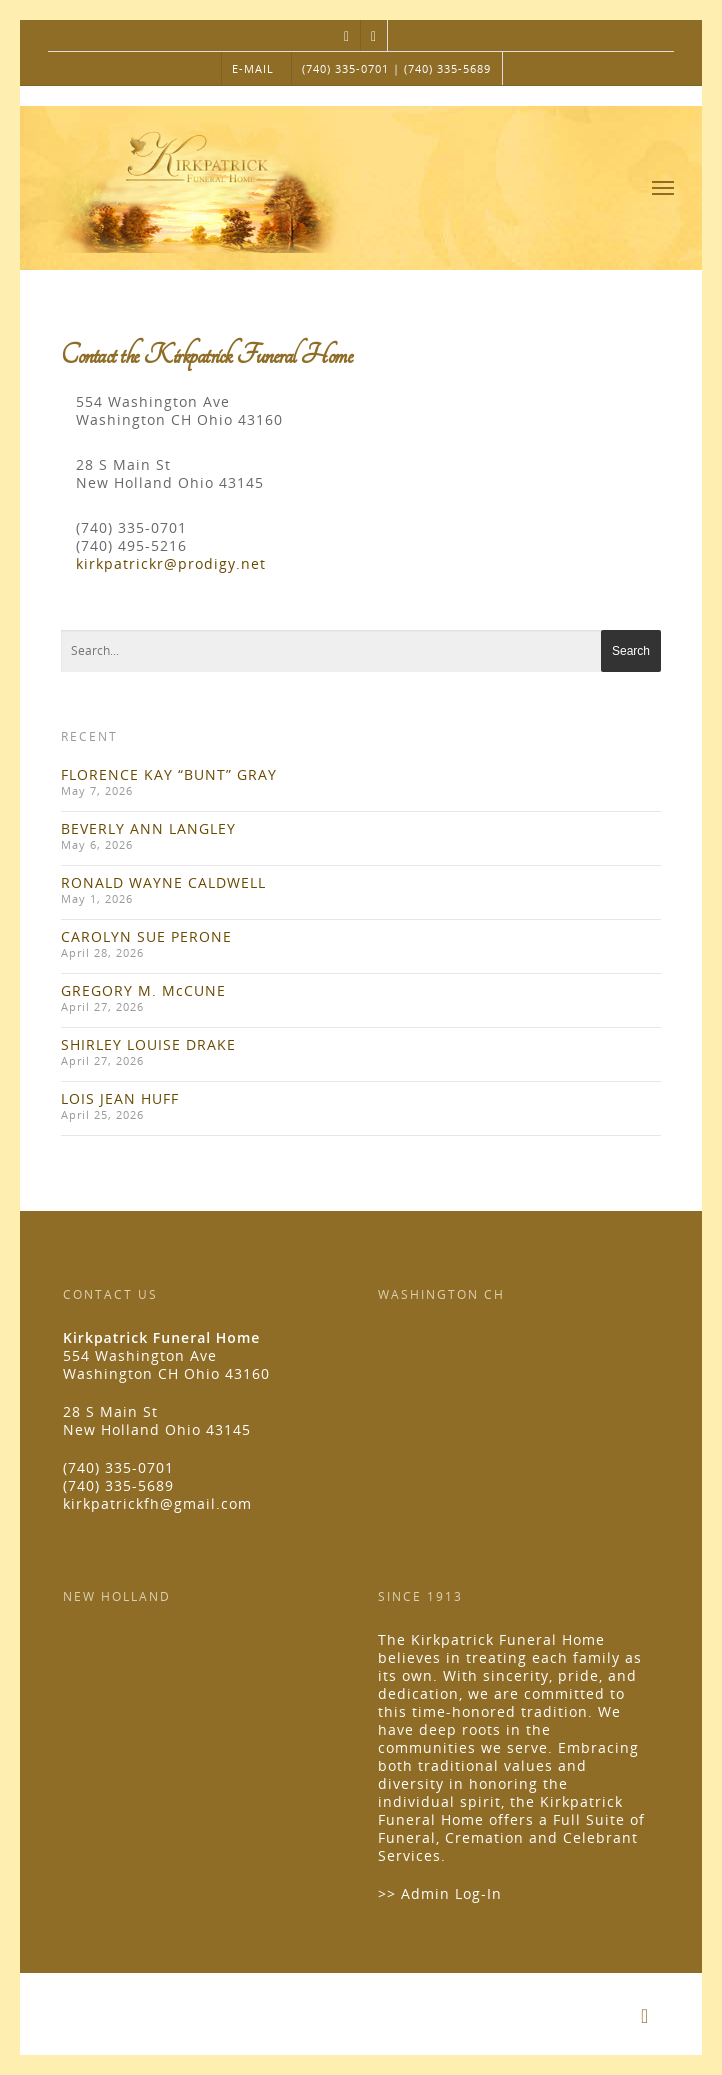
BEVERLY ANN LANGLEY (148, 828)
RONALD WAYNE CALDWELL (163, 882)
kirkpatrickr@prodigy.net (171, 563)
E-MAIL (253, 68)
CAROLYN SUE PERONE (146, 936)
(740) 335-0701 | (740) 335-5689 (396, 68)
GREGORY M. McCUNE (143, 990)
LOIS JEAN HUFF (120, 1098)
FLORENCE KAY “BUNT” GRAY (169, 774)
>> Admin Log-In (440, 1893)
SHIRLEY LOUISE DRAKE (148, 1044)
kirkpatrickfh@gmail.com (157, 1503)
